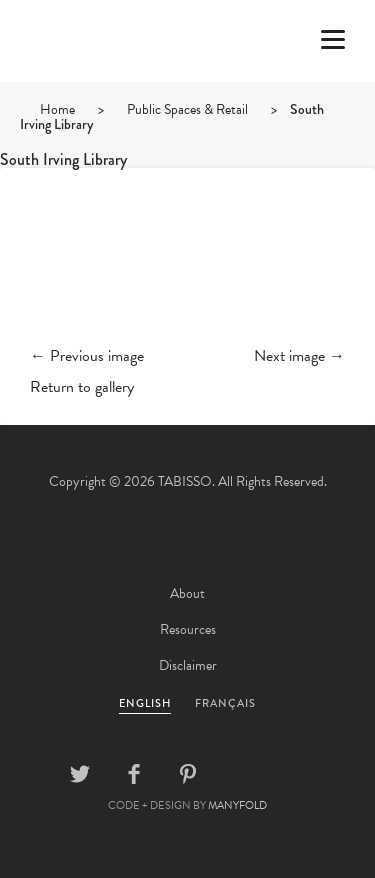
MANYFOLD (237, 805)
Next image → (299, 356)
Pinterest (188, 774)
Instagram (296, 774)
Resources (188, 629)
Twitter (80, 774)
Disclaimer (188, 665)
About (187, 593)
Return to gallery (82, 387)
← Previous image (87, 356)
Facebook (134, 774)
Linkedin (242, 774)
